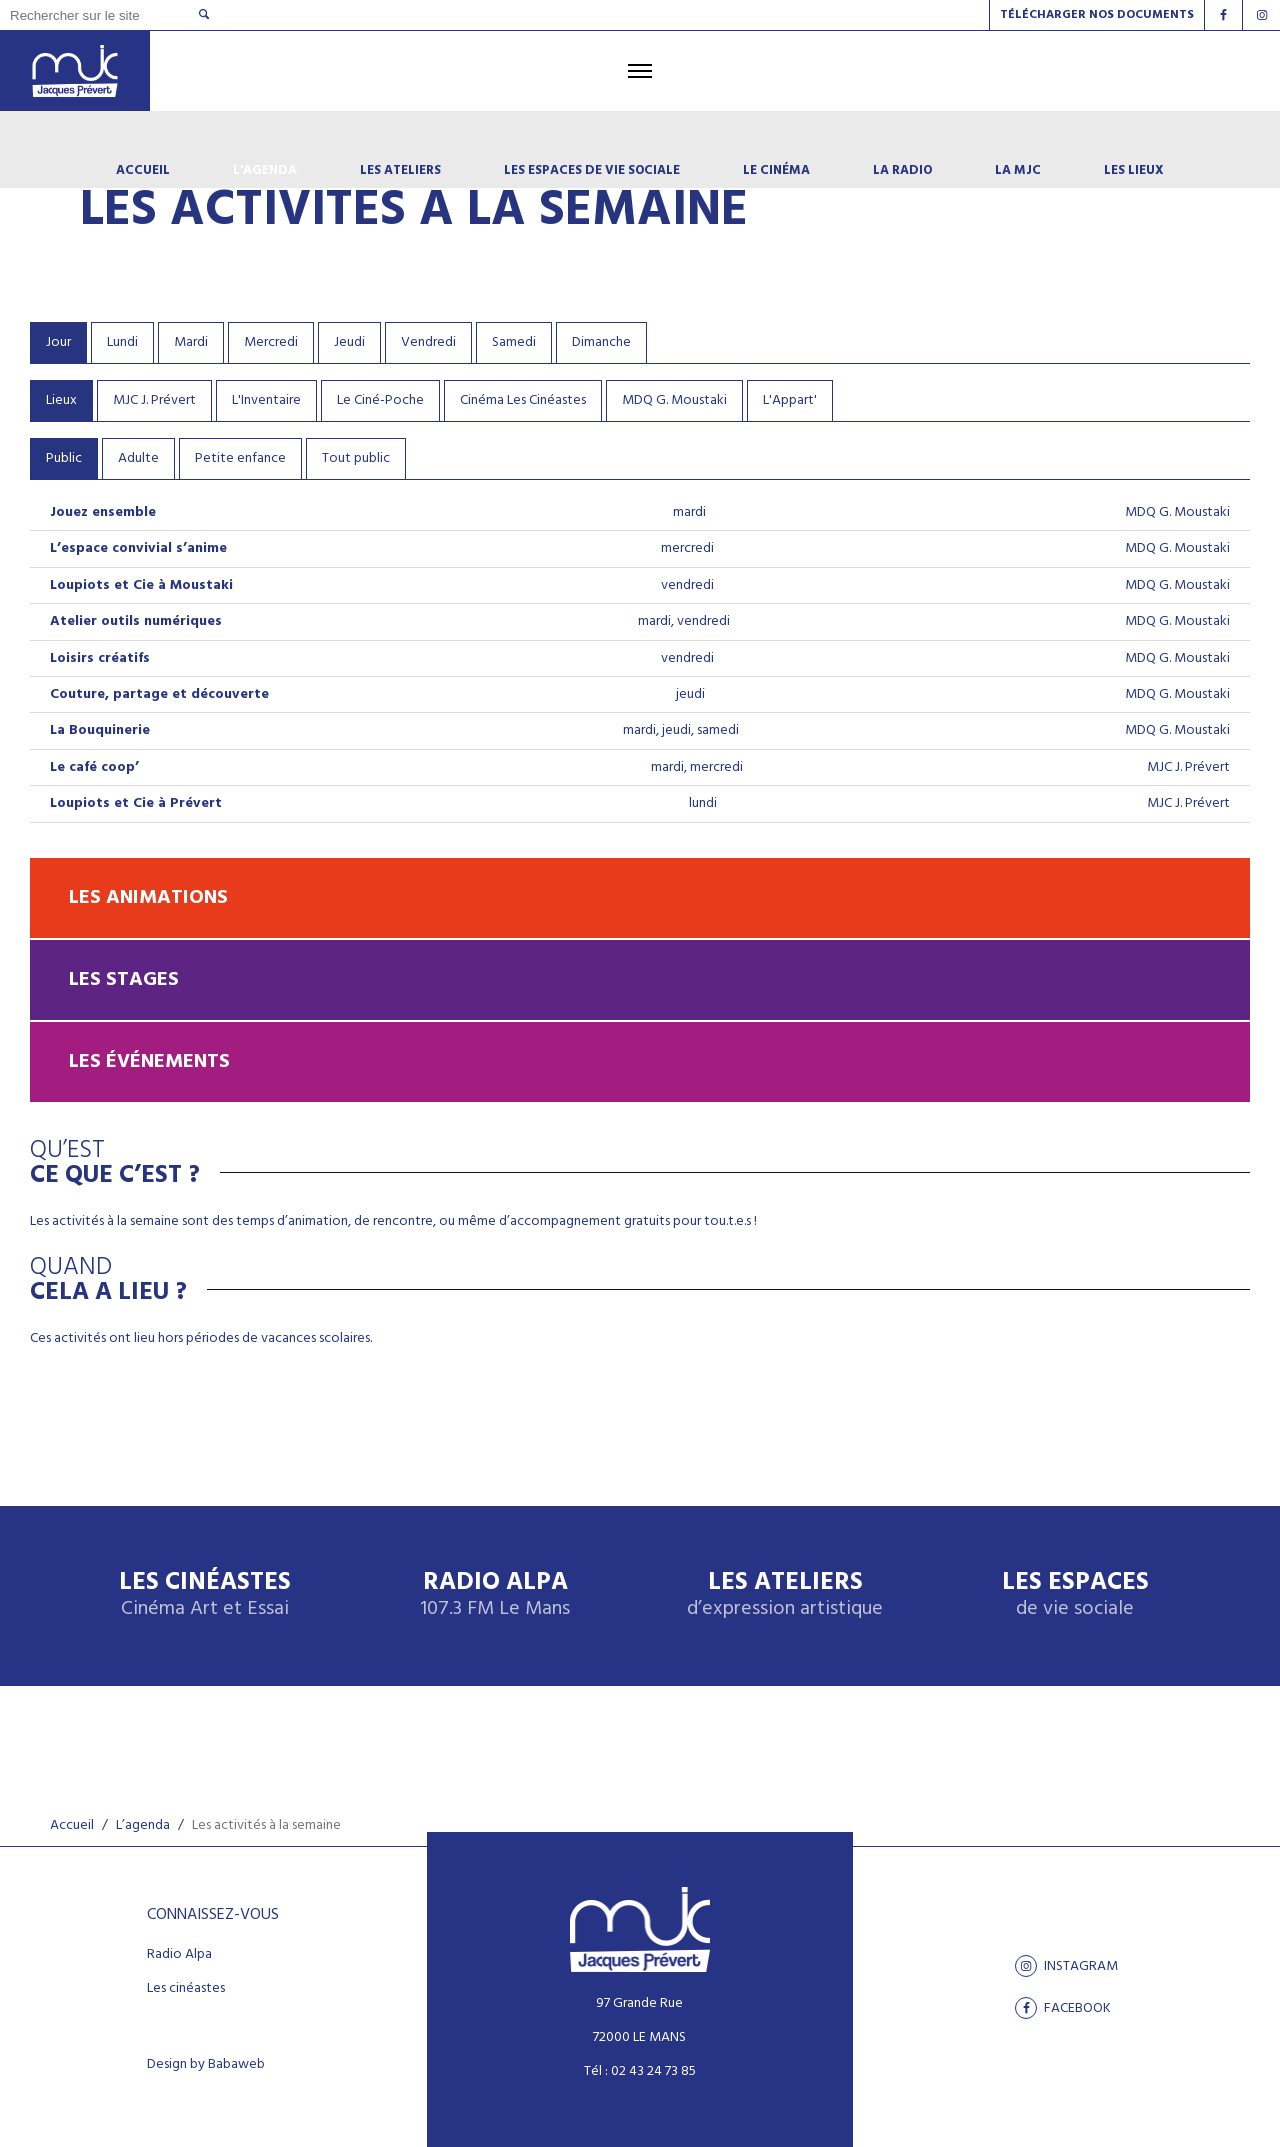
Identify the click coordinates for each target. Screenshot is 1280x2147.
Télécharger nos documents (1097, 15)
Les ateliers (785, 1595)
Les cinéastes (186, 1989)
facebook (1063, 2008)
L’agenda (143, 1825)
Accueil (72, 1825)
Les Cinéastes (205, 1595)
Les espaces (1075, 1595)
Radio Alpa (495, 1595)
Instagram (1066, 1966)
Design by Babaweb (206, 2065)
